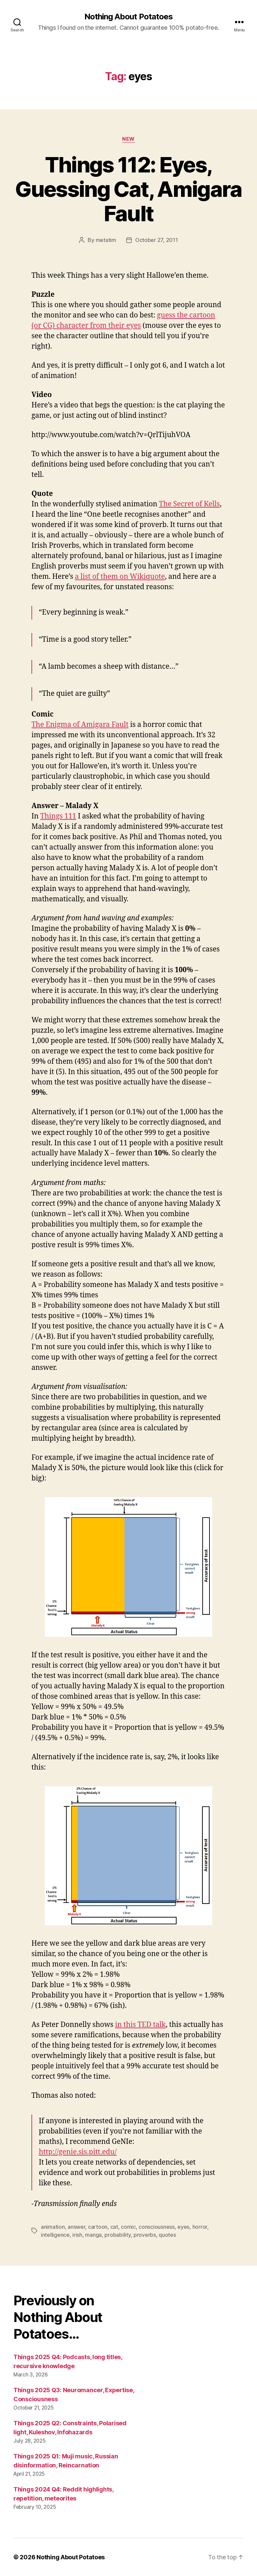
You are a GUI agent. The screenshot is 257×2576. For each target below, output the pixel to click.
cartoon (97, 2226)
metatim (106, 240)
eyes (183, 2226)
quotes (167, 2234)
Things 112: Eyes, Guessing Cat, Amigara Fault (128, 189)
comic (128, 2226)
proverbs (145, 2234)
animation (53, 2226)
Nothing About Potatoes (128, 17)
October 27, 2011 (156, 240)
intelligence (55, 2234)
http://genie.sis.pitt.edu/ (77, 2152)
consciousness (157, 2226)
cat (114, 2226)
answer (76, 2226)
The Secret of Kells (189, 504)
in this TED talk (140, 2024)
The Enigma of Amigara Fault (79, 724)
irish (77, 2234)
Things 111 (58, 816)
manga (93, 2234)
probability (117, 2234)
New (128, 139)
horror (199, 2226)
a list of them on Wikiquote (120, 576)
